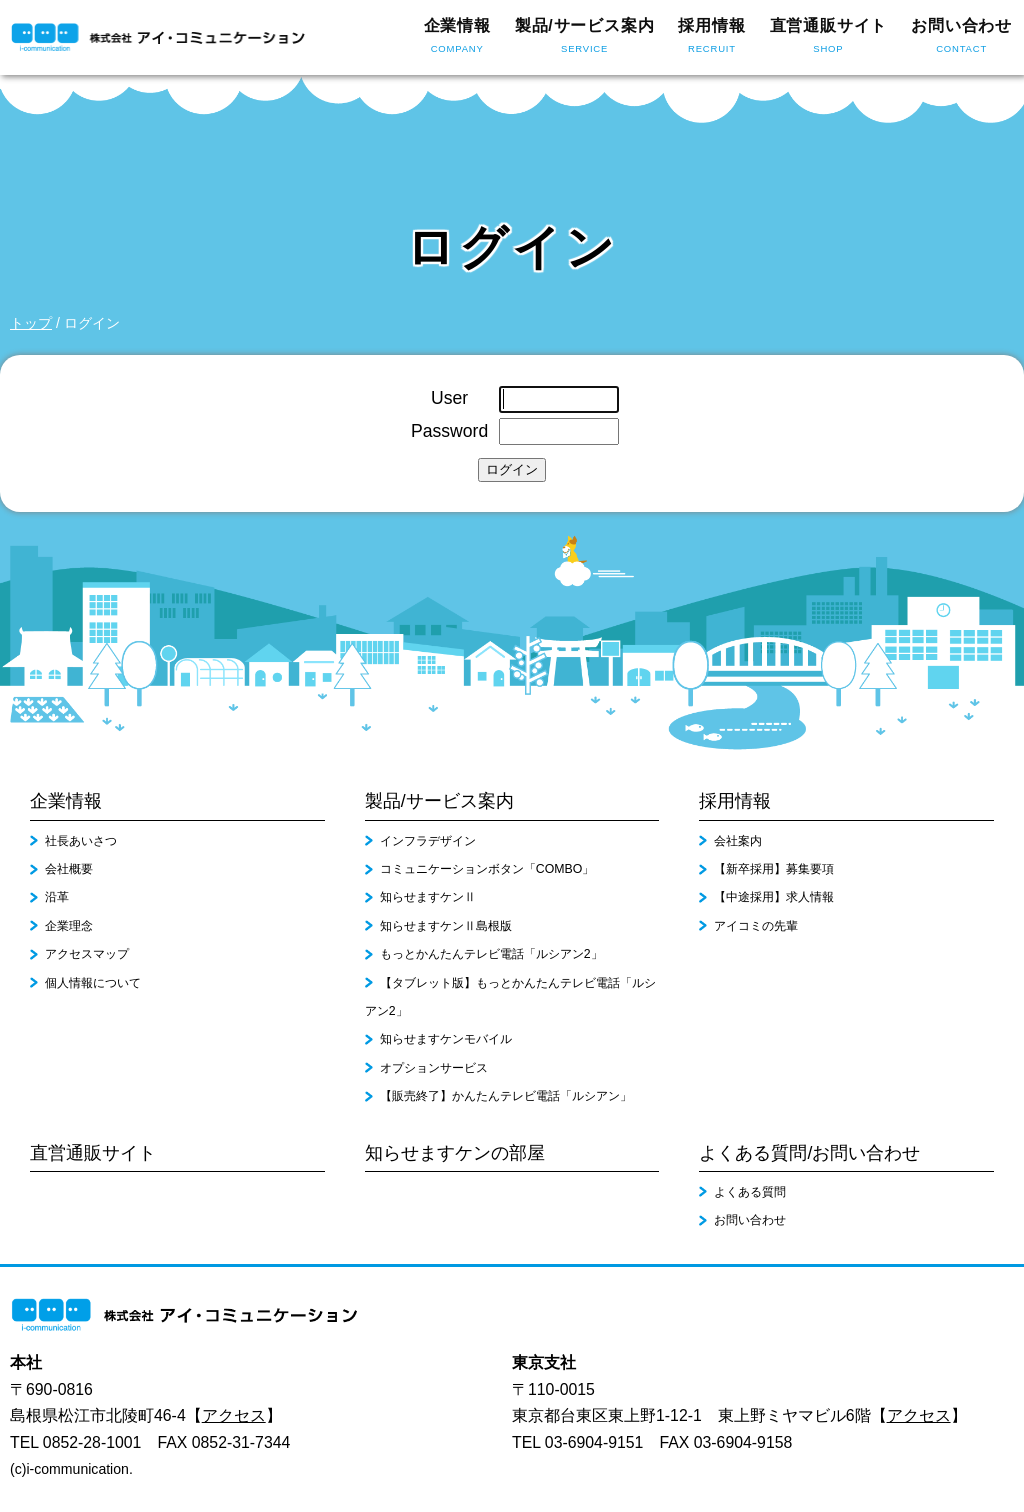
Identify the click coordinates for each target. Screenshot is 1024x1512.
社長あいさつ (81, 841)
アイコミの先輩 (756, 926)
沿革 (57, 897)
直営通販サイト (829, 38)
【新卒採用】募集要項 (774, 869)
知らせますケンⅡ (428, 897)
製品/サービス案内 (585, 38)
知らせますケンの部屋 (455, 1153)
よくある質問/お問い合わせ (809, 1153)
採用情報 (711, 38)
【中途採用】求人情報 (774, 897)
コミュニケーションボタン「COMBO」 (487, 869)
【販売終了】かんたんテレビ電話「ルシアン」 (506, 1096)
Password (449, 431)
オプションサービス (434, 1068)
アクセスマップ (87, 954)
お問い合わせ (961, 38)
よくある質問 (750, 1192)
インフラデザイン (428, 841)
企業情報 (457, 38)
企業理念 (69, 926)
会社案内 (738, 841)
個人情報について (93, 983)
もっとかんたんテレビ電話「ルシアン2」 (491, 954)
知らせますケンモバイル (446, 1039)
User (449, 398)
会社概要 (69, 869)
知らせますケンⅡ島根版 (446, 926)
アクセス (234, 1415)
